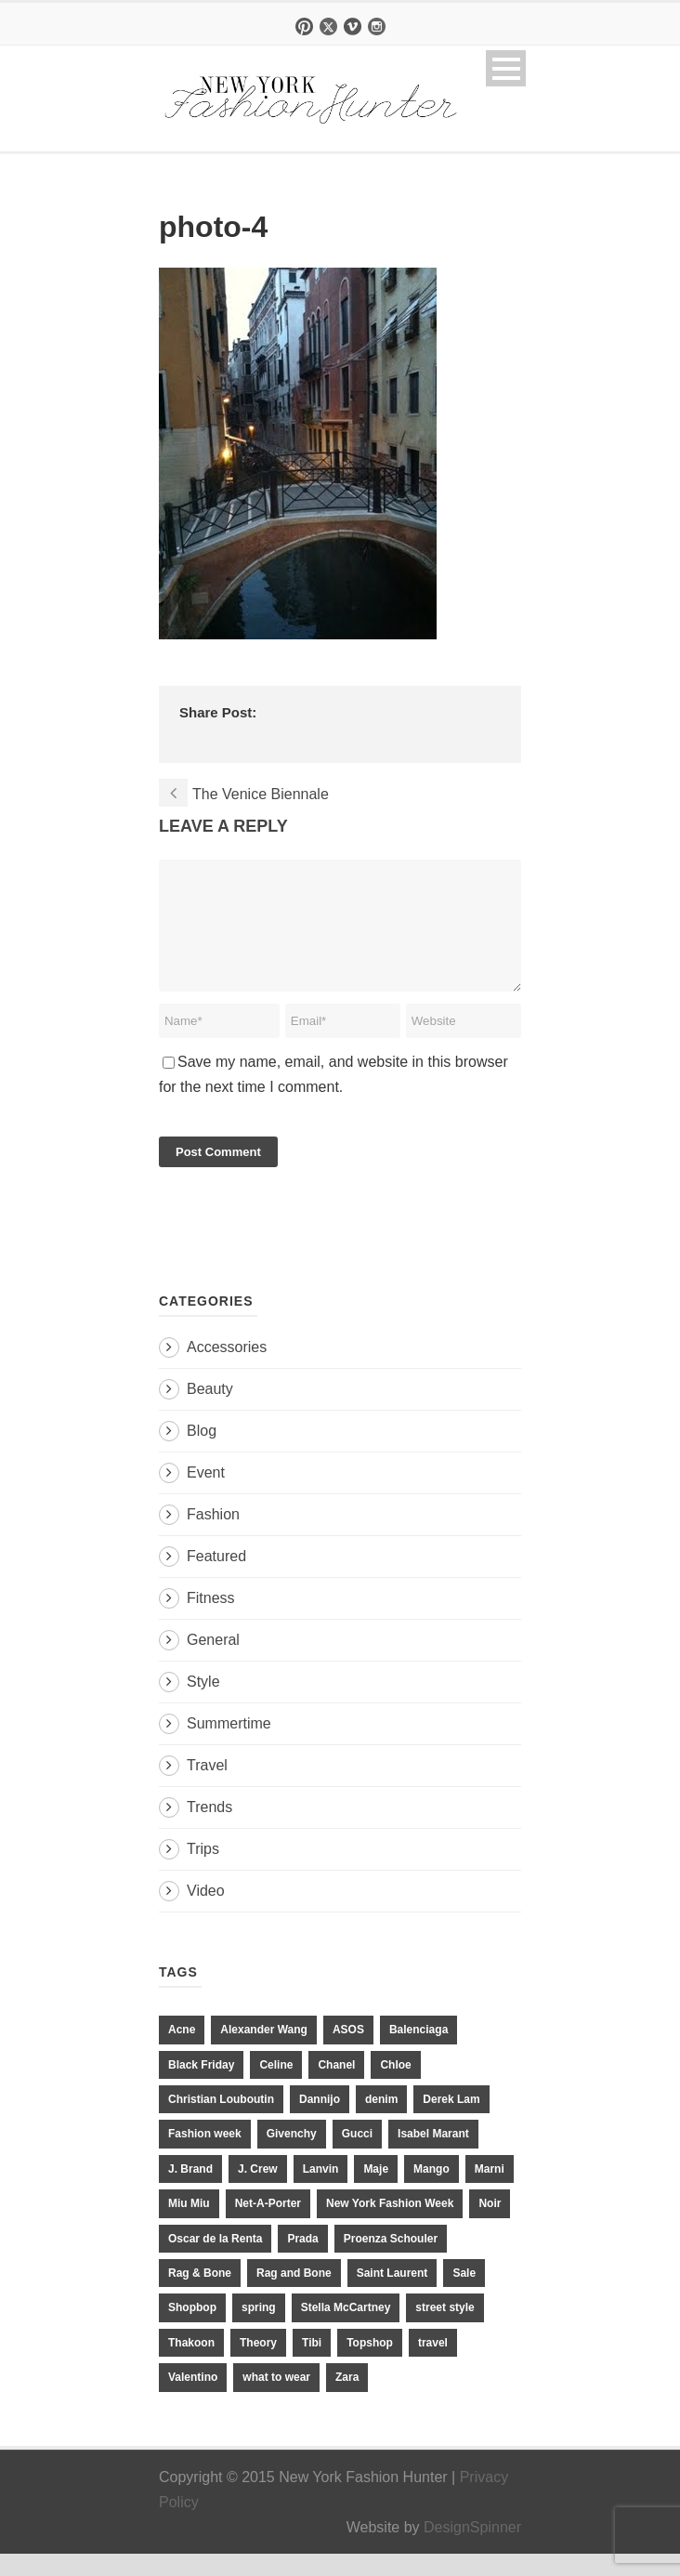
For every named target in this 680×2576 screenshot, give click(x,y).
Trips (203, 1871)
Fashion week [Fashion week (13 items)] (205, 2155)
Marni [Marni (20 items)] (489, 2191)
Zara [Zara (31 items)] (347, 2399)
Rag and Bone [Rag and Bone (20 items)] (294, 2295)
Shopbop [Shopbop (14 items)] (192, 2329)
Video (206, 1913)
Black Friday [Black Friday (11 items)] (201, 2087)
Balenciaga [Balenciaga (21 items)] (418, 2051)
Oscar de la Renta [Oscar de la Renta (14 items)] (215, 2260)
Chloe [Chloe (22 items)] (395, 2087)
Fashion (213, 1536)
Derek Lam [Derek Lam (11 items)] (451, 2121)
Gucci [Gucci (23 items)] (357, 2155)
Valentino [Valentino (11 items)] (192, 2399)
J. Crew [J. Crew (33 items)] (258, 2191)
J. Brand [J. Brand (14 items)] (190, 2191)
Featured (216, 1578)
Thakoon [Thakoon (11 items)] (191, 2365)
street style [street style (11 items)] (444, 2329)
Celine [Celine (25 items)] (276, 2087)
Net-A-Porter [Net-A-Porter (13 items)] (268, 2225)
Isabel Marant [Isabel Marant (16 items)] (433, 2155)
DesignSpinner (472, 2549)
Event (206, 1495)
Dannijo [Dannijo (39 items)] (319, 2121)
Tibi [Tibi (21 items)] (311, 2365)
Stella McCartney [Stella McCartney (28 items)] (346, 2329)
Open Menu (506, 68)
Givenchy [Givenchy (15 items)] (292, 2155)
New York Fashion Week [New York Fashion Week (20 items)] (389, 2225)
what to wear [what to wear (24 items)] (276, 2399)
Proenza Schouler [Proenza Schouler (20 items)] (391, 2260)
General (213, 1662)
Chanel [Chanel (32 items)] (336, 2087)
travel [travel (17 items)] (433, 2365)
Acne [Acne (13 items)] (181, 2051)
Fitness (211, 1620)
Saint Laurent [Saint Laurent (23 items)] (392, 2295)
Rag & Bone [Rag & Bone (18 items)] (199, 2295)
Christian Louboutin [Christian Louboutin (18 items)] (221, 2121)
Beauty (210, 1411)
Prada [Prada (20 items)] (302, 2260)
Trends (209, 1829)
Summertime (229, 1746)
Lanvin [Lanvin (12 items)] (321, 2191)
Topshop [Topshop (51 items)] (370, 2365)
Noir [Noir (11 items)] (489, 2225)
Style (203, 1704)
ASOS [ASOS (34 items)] (348, 2051)
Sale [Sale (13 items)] (464, 2295)
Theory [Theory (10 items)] (258, 2365)
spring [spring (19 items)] (259, 2329)
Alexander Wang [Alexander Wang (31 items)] (263, 2051)
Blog (201, 1453)
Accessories (227, 1369)
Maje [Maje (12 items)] (375, 2191)
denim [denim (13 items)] (381, 2121)
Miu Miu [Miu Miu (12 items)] (189, 2225)
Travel (207, 1787)
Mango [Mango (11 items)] (431, 2191)
